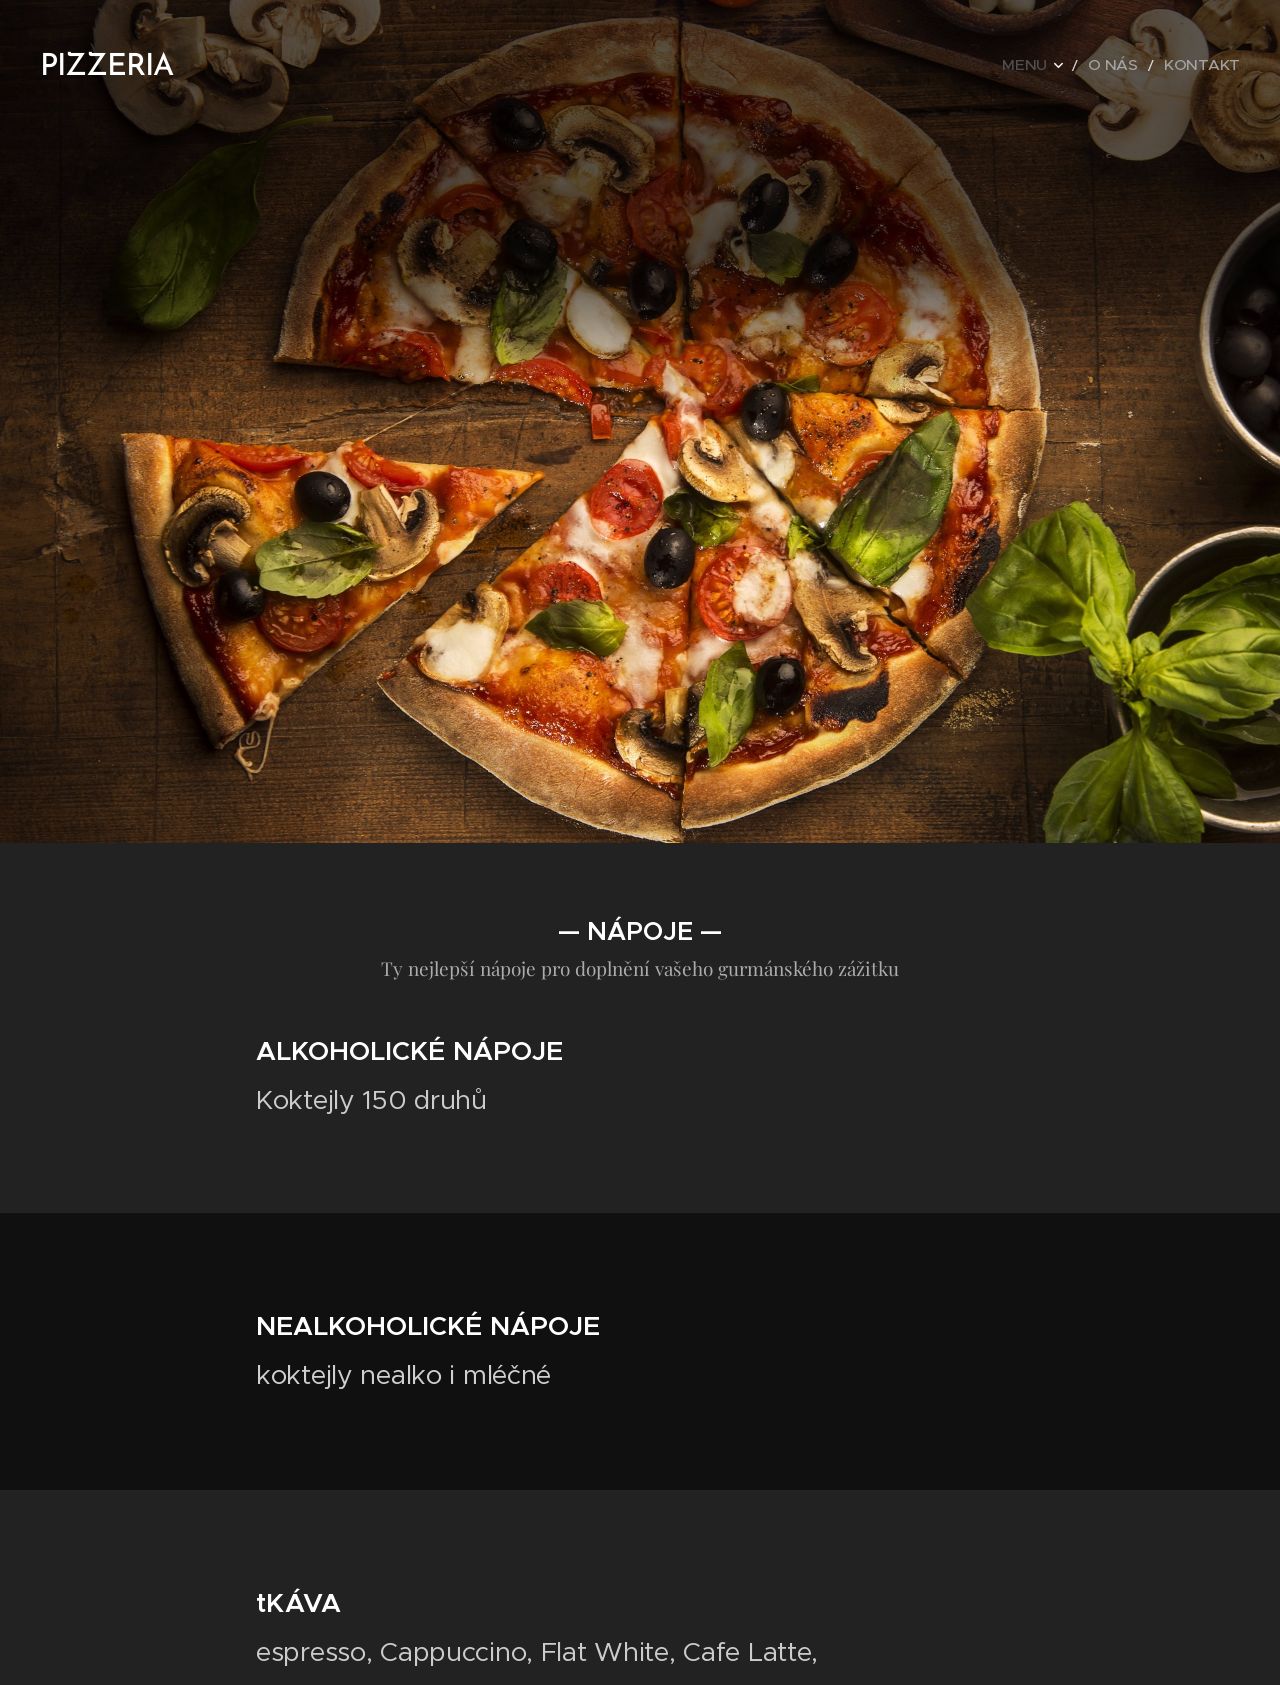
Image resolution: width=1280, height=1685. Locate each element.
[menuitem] (1060, 65)
